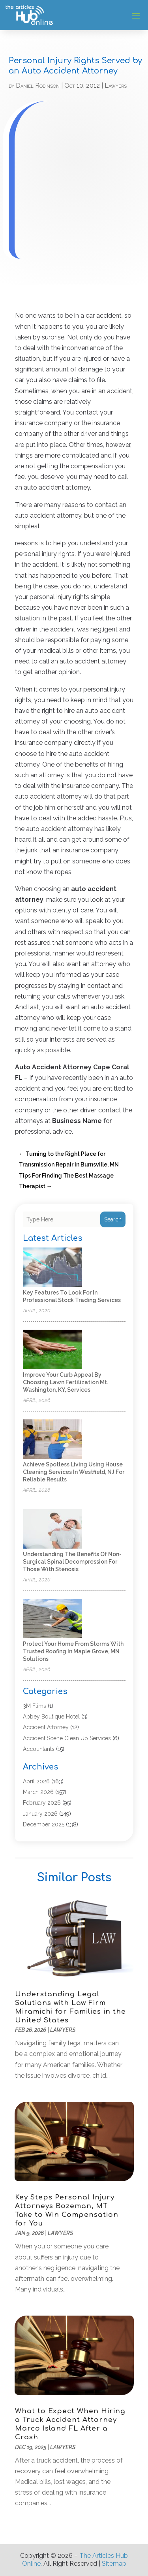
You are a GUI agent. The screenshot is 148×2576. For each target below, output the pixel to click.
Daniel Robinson (38, 85)
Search (113, 1219)
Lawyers (116, 85)
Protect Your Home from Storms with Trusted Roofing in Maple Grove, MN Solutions (73, 1651)
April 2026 (36, 1781)
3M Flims (34, 1706)
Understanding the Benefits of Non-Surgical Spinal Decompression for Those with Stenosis (72, 1561)
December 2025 (43, 1824)
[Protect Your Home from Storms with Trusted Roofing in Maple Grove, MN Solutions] (52, 1619)
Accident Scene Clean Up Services (67, 1738)
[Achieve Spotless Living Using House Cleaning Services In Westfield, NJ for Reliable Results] (52, 1439)
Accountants (38, 1749)
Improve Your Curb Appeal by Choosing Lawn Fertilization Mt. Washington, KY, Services (65, 1382)
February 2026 (42, 1803)
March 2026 (38, 1792)
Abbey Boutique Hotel (51, 1716)
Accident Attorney (46, 1727)
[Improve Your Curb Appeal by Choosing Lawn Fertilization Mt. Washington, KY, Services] (52, 1350)
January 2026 (40, 1814)
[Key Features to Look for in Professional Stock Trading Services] (52, 1267)
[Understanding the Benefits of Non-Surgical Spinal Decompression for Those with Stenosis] (52, 1529)
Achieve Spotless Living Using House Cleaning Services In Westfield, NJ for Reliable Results (73, 1472)
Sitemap (114, 2563)
